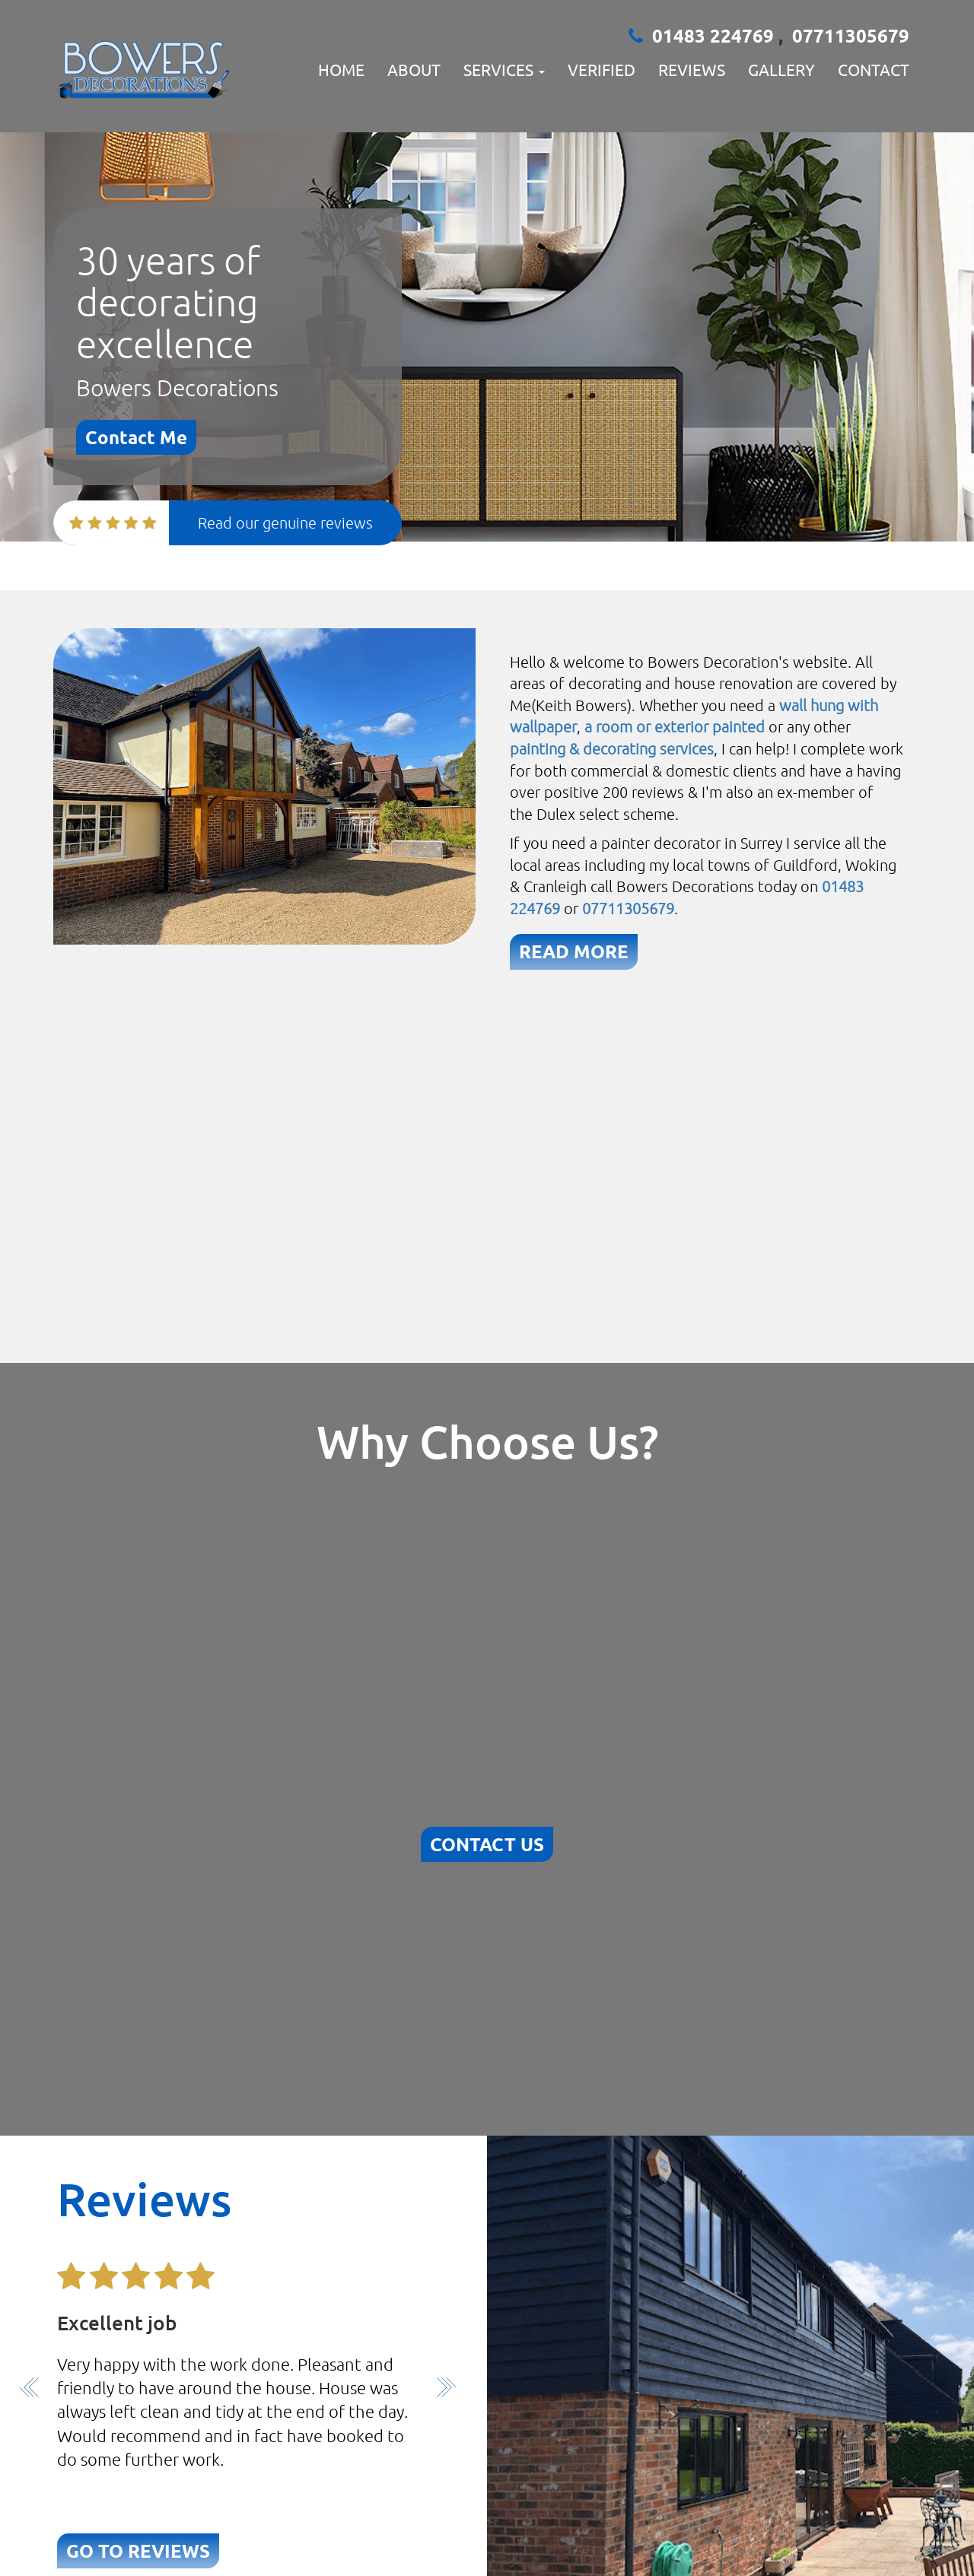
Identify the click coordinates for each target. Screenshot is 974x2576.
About (414, 69)
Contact (873, 69)
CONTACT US (487, 1844)
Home (341, 69)
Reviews (691, 69)
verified (601, 69)
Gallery (781, 69)
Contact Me (136, 437)
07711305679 (850, 35)
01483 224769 (715, 35)
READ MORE (574, 951)
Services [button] (504, 69)
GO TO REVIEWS (138, 2550)
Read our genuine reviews (285, 522)
